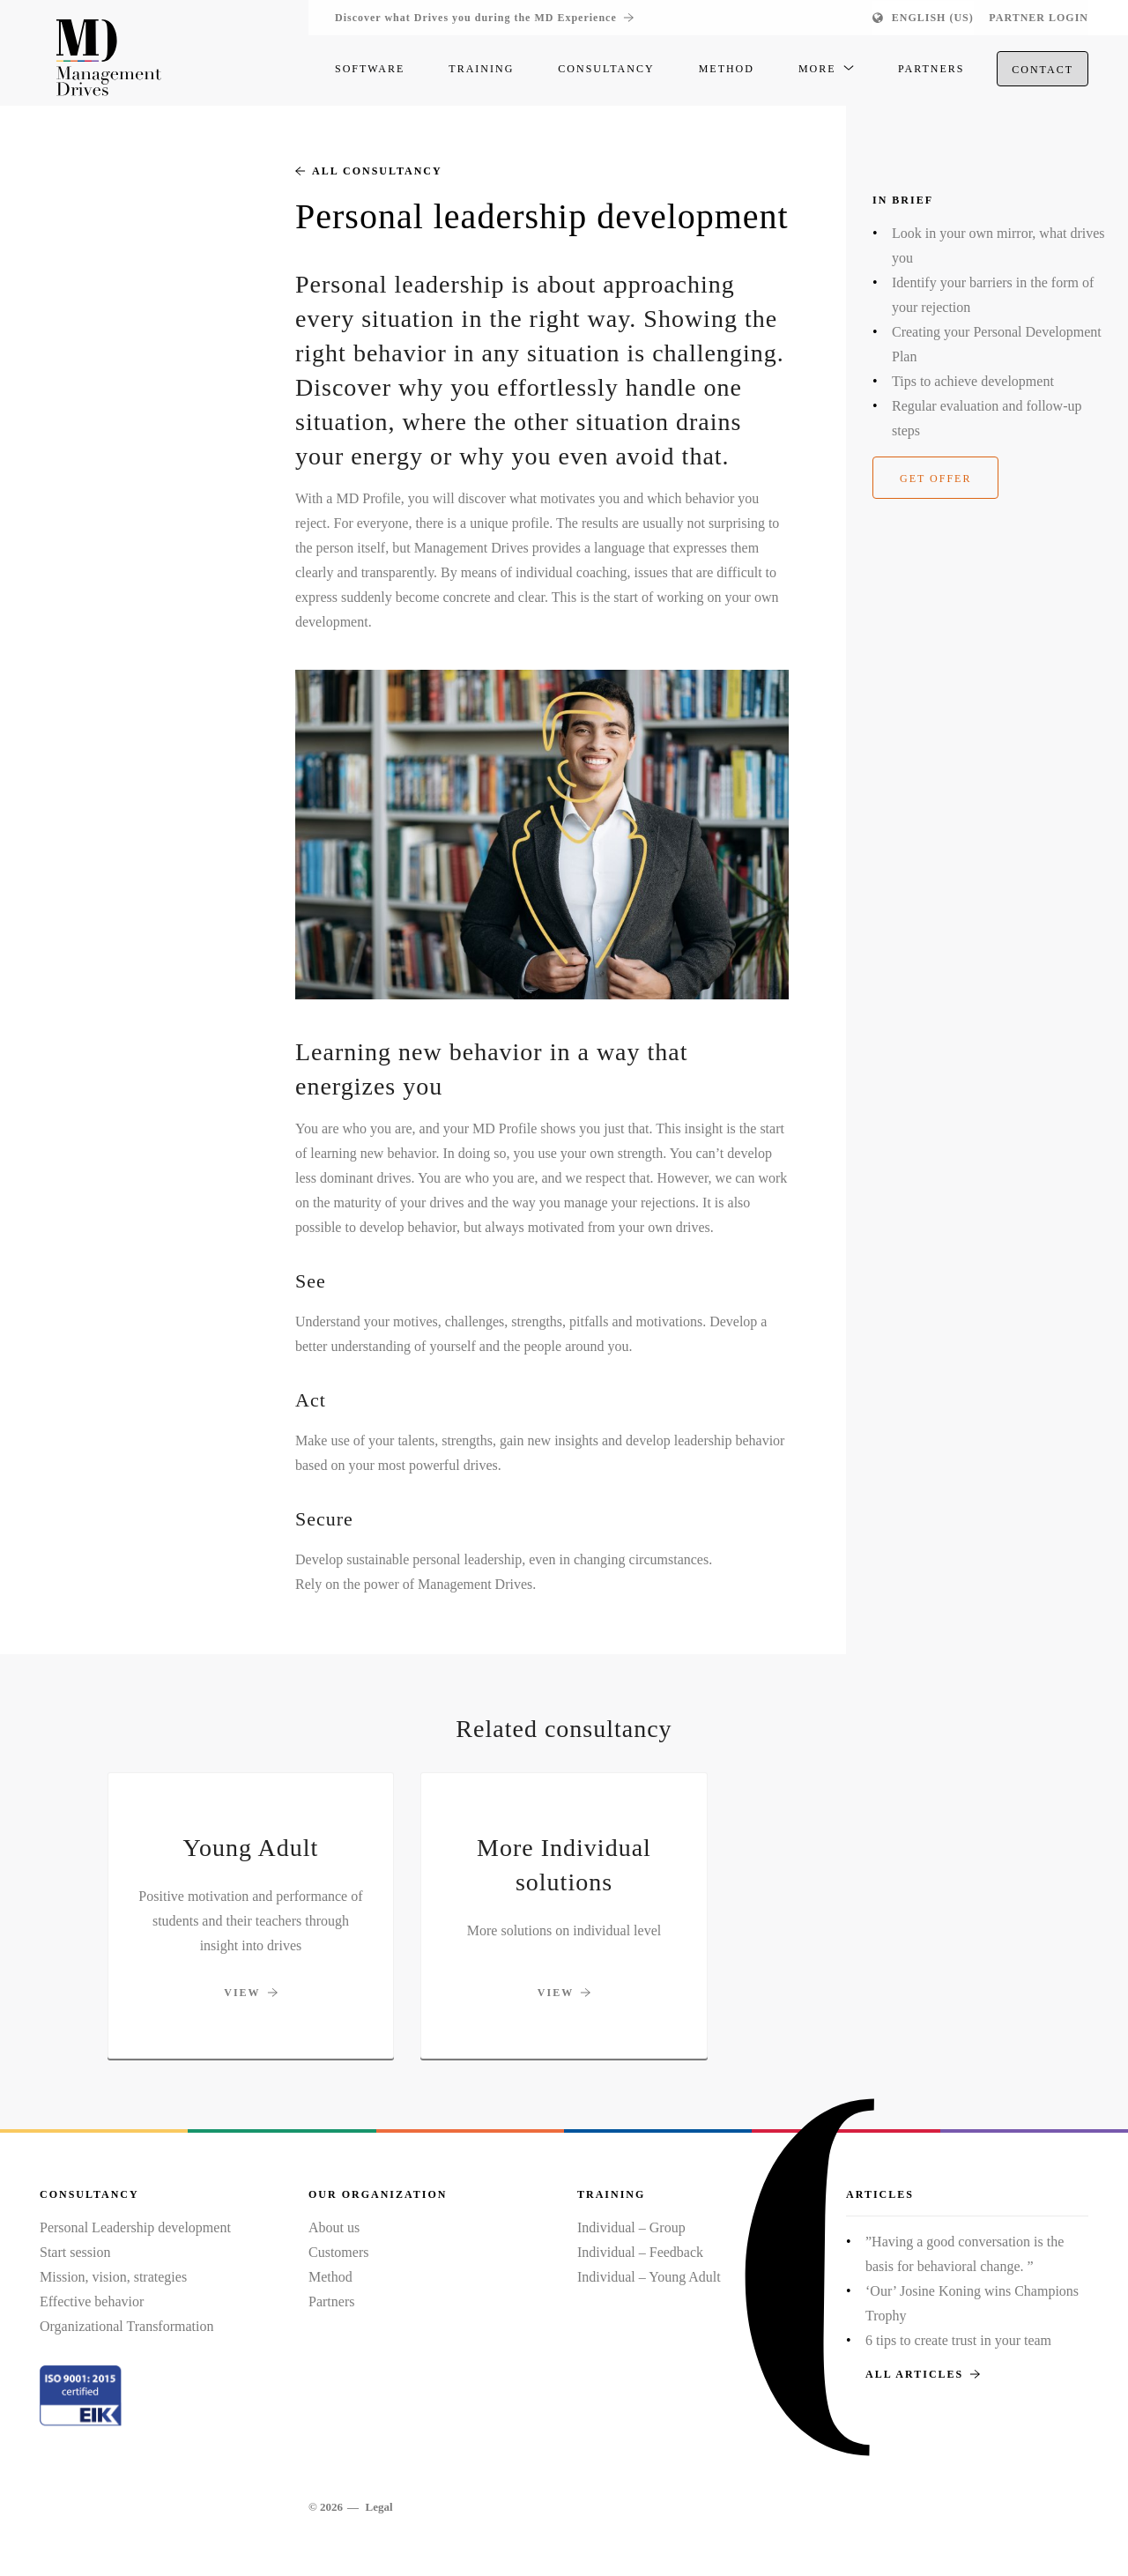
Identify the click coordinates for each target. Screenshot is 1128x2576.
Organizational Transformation (126, 2326)
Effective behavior (92, 2301)
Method (330, 2276)
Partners (331, 2301)
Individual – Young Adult (649, 2276)
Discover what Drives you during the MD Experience (484, 18)
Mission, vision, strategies (113, 2276)
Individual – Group (631, 2227)
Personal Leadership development (135, 2227)
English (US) (933, 17)
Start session (75, 2252)
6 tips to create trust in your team (958, 2340)
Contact (1042, 71)
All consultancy (368, 171)
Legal (378, 2506)
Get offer (935, 478)
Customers (338, 2252)
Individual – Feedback (640, 2252)
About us (334, 2227)
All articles (922, 2374)
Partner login (1038, 17)
